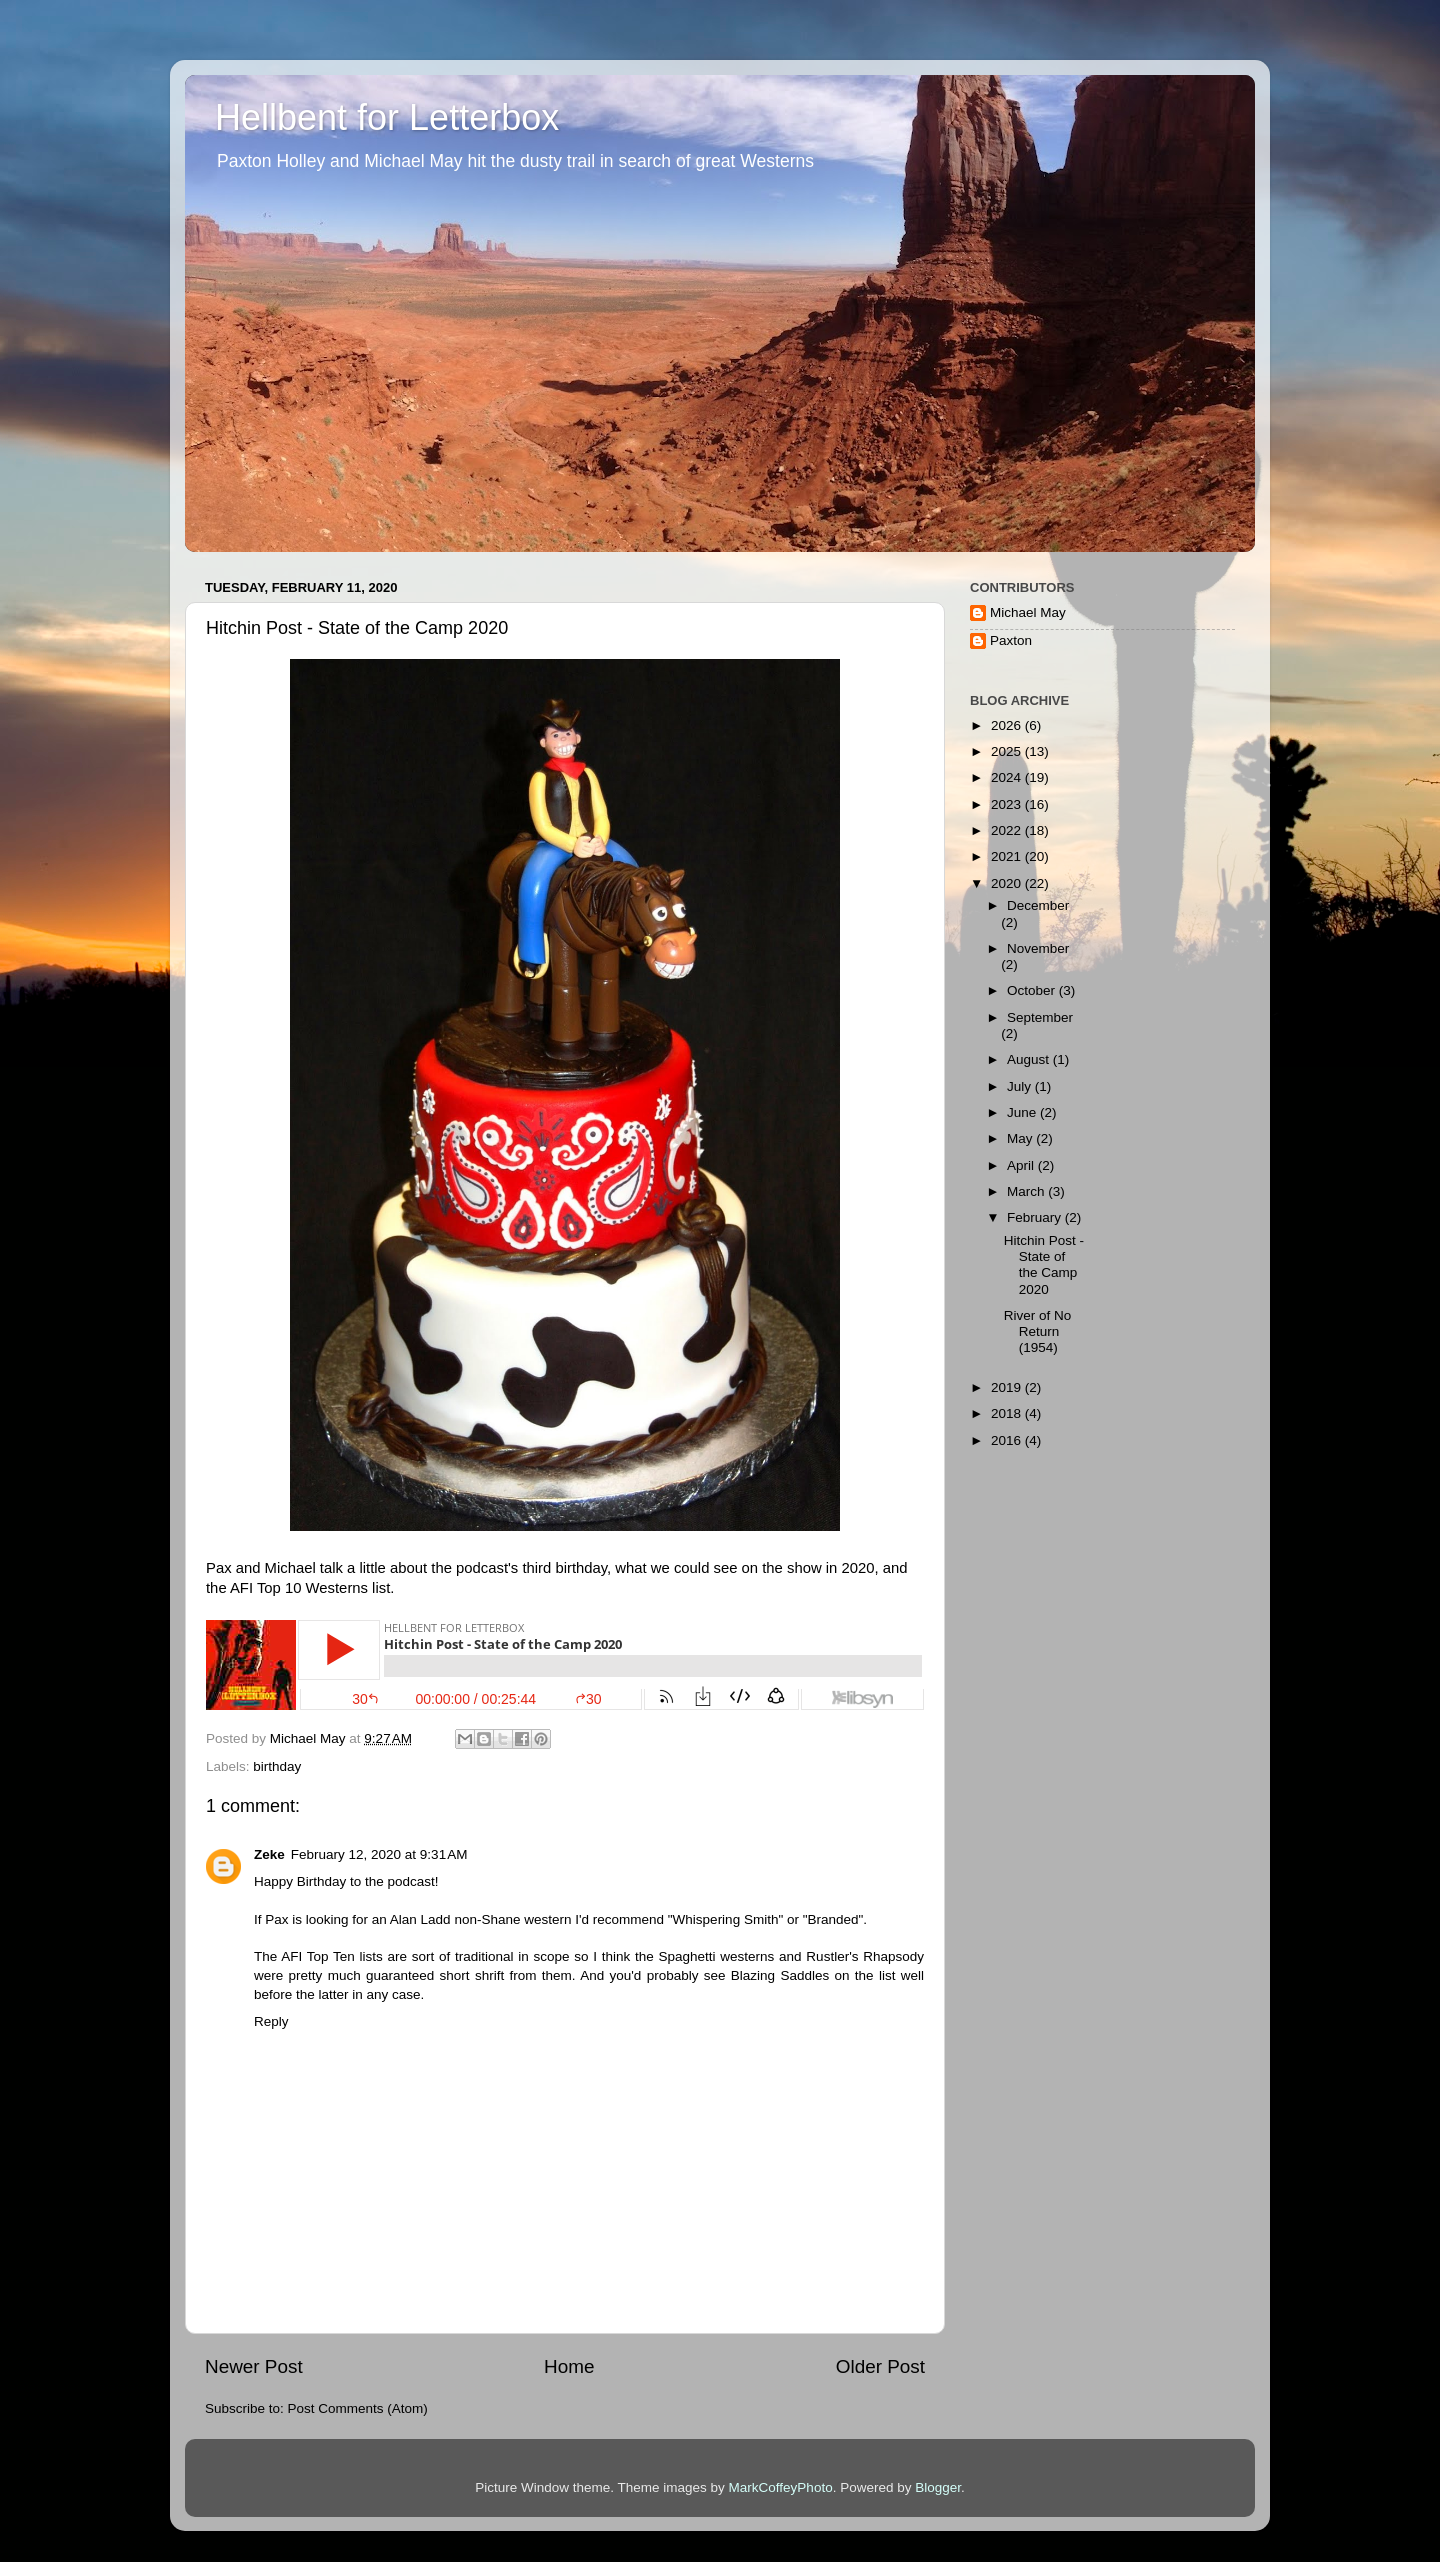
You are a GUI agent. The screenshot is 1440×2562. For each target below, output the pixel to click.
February (1036, 1217)
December (1038, 905)
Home (569, 2366)
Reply (271, 2021)
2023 (1008, 804)
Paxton (1011, 640)
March (1027, 1191)
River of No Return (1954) (1038, 1331)
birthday (277, 1766)
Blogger (938, 2487)
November (1038, 948)
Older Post (880, 2366)
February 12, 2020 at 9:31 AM (379, 1854)
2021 (1008, 856)
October (1033, 990)
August (1030, 1059)
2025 (1008, 751)
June (1023, 1112)
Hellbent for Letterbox (387, 117)
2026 (1008, 725)
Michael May (1028, 612)
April (1022, 1165)
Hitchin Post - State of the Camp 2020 (1044, 1265)
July (1021, 1086)
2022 (1008, 830)
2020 (1008, 883)
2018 (1008, 1413)
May (1021, 1138)
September (1040, 1017)
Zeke (269, 1854)
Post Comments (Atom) (358, 2408)
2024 (1008, 777)
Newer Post (254, 2366)
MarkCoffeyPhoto (781, 2487)
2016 (1008, 1440)
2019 (1008, 1387)
